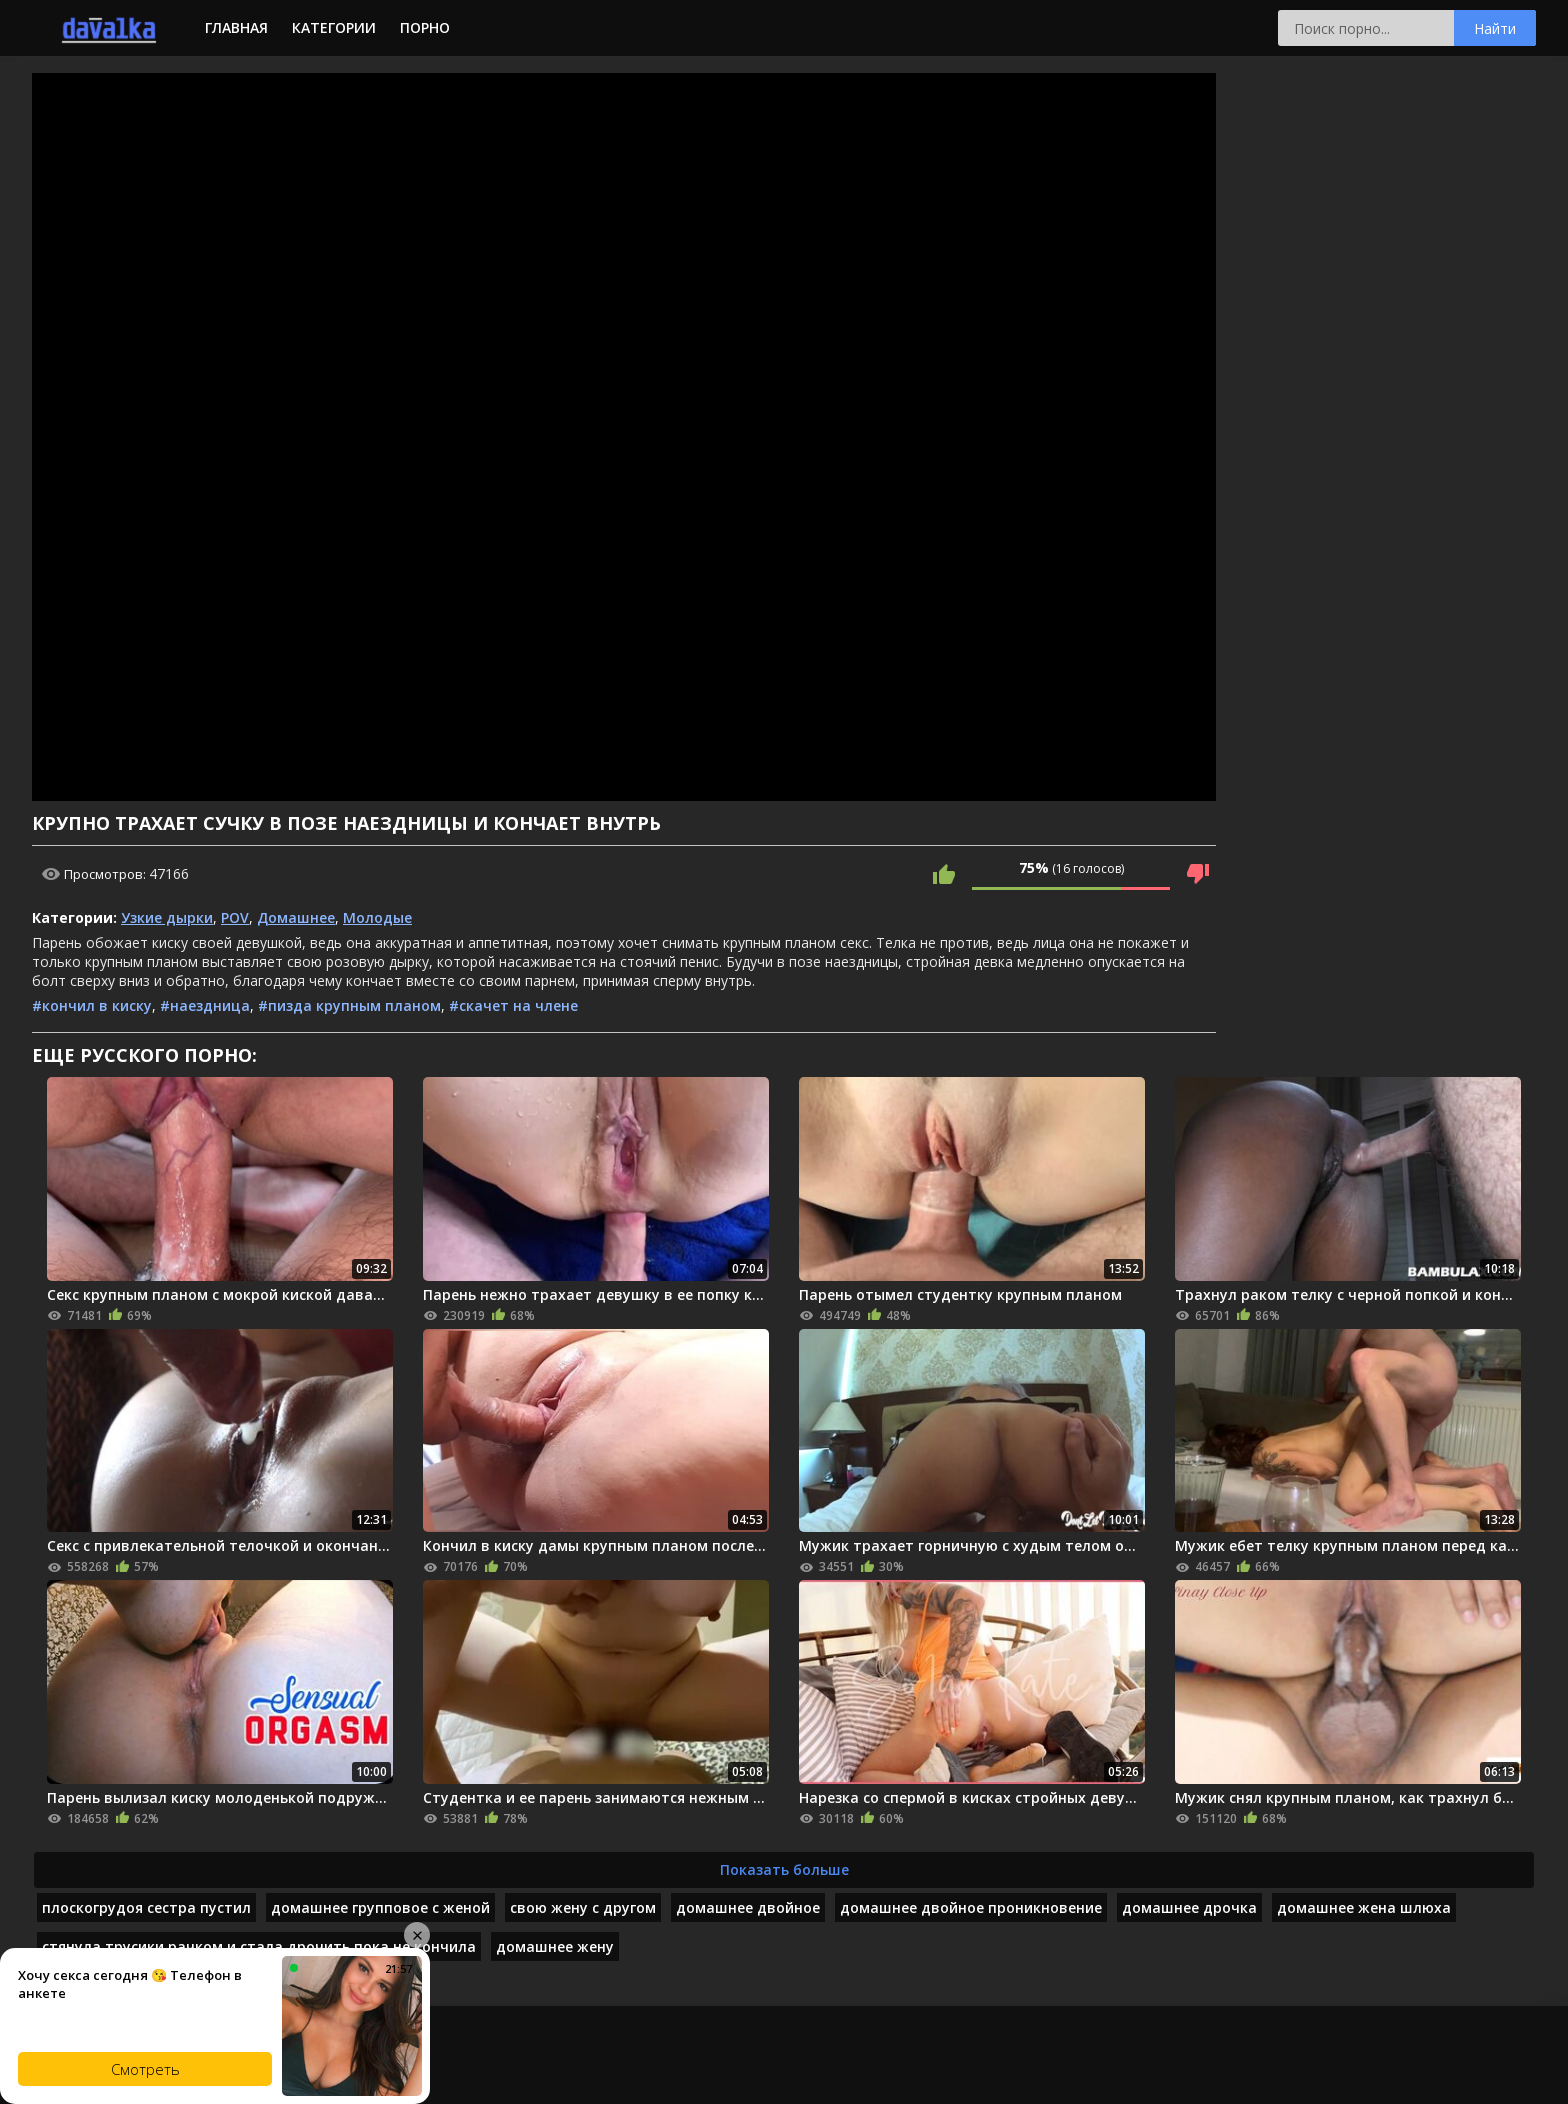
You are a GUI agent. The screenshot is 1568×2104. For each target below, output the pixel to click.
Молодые (377, 917)
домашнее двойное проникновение (971, 1907)
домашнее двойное (748, 1907)
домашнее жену (555, 1946)
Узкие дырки (167, 917)
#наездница (205, 1005)
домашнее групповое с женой (380, 1907)
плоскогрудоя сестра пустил (146, 1907)
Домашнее (296, 917)
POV (235, 917)
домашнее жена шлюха (1364, 1907)
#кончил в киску (92, 1005)
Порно (425, 27)
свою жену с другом (583, 1907)
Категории (334, 27)
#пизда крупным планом (349, 1005)
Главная (236, 27)
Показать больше (784, 1869)
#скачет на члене (513, 1005)
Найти (1495, 28)
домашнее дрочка (1189, 1907)
